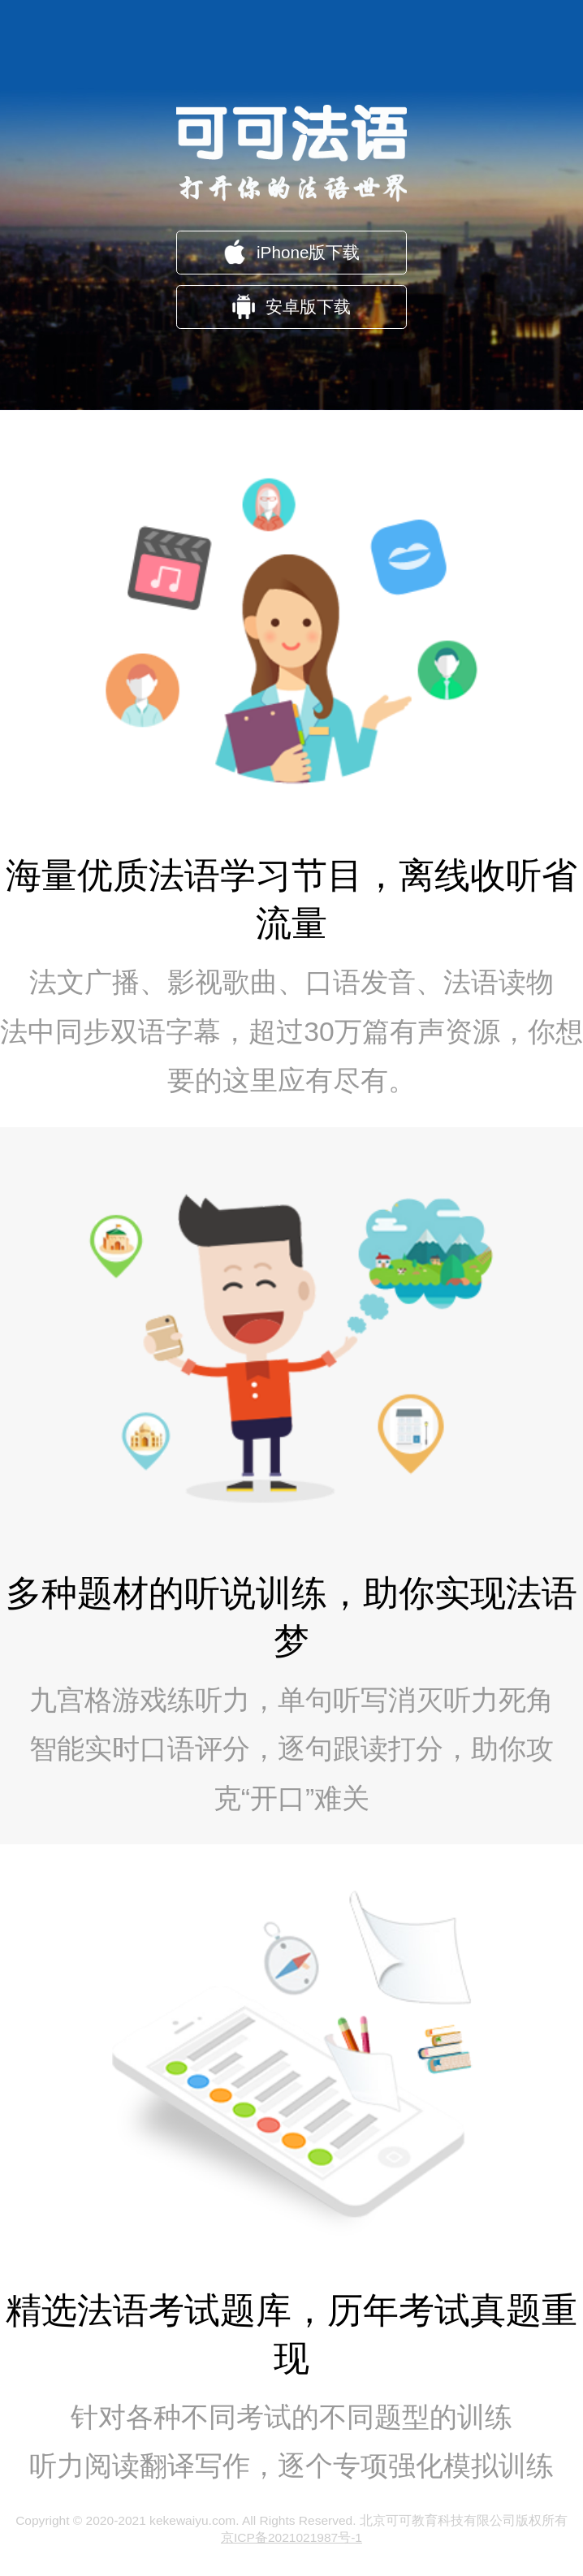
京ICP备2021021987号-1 (291, 2537)
